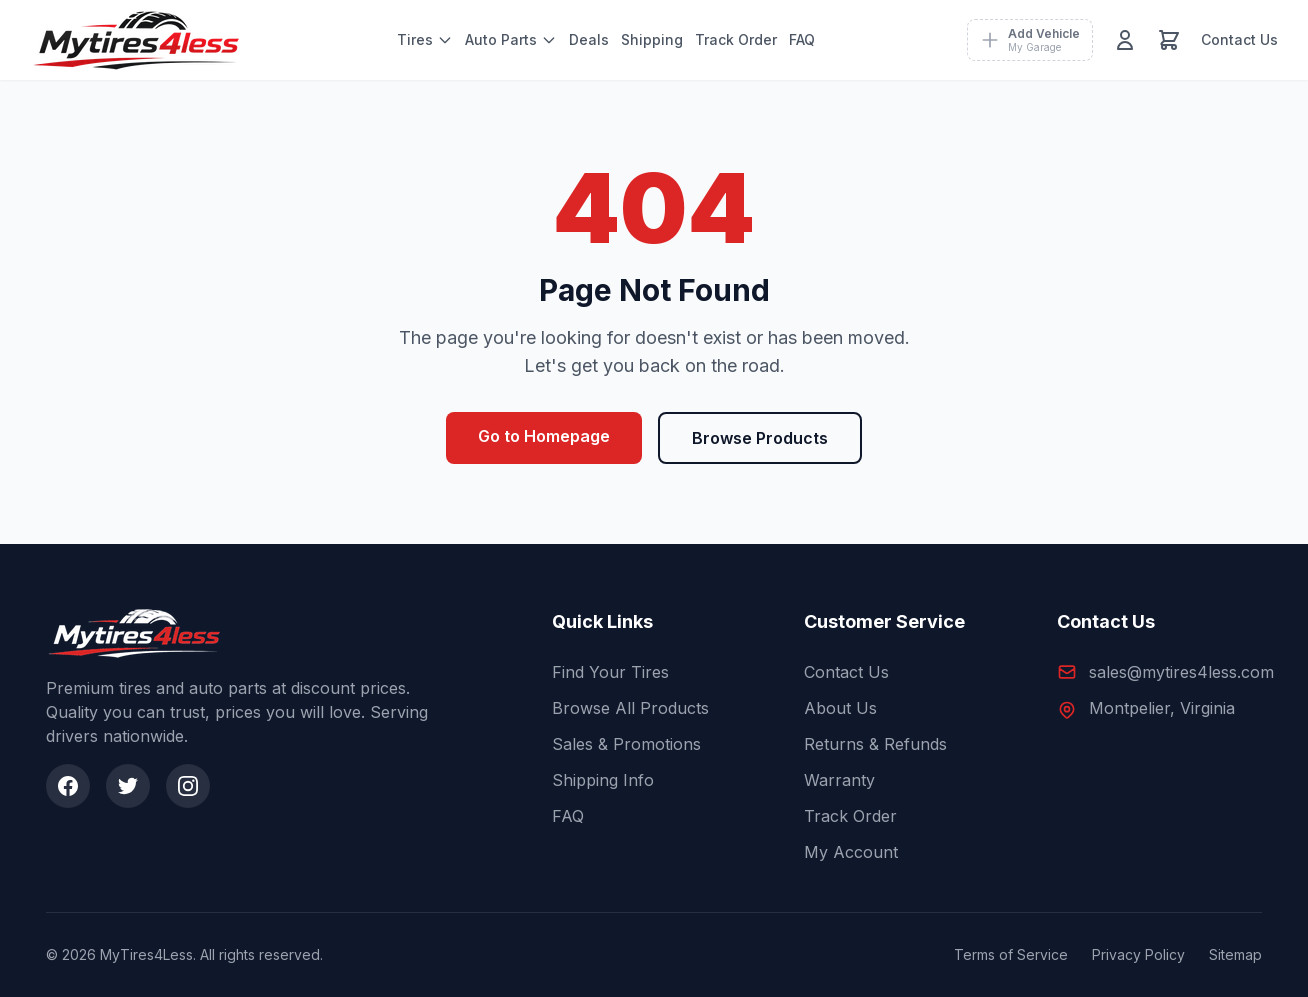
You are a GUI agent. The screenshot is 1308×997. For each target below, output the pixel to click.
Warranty (839, 780)
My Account (851, 852)
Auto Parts (511, 39)
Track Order (736, 39)
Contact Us (1239, 39)
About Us (840, 708)
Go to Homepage (544, 436)
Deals (589, 39)
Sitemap (1235, 954)
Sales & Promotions (626, 744)
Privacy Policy (1138, 954)
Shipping (652, 39)
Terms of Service (1011, 954)
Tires (425, 39)
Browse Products (760, 438)
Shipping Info (603, 780)
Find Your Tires (610, 672)
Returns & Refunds (875, 744)
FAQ (802, 39)
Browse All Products (630, 708)
